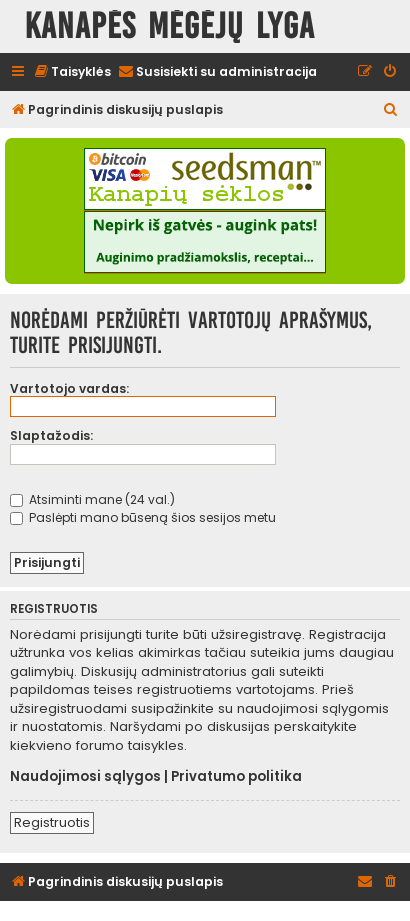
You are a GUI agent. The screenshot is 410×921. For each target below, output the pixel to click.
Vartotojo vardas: (69, 388)
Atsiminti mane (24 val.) (92, 499)
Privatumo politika (236, 777)
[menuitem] (72, 72)
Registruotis (52, 822)
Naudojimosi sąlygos (85, 777)
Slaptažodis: (51, 435)
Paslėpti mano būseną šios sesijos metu (143, 517)
